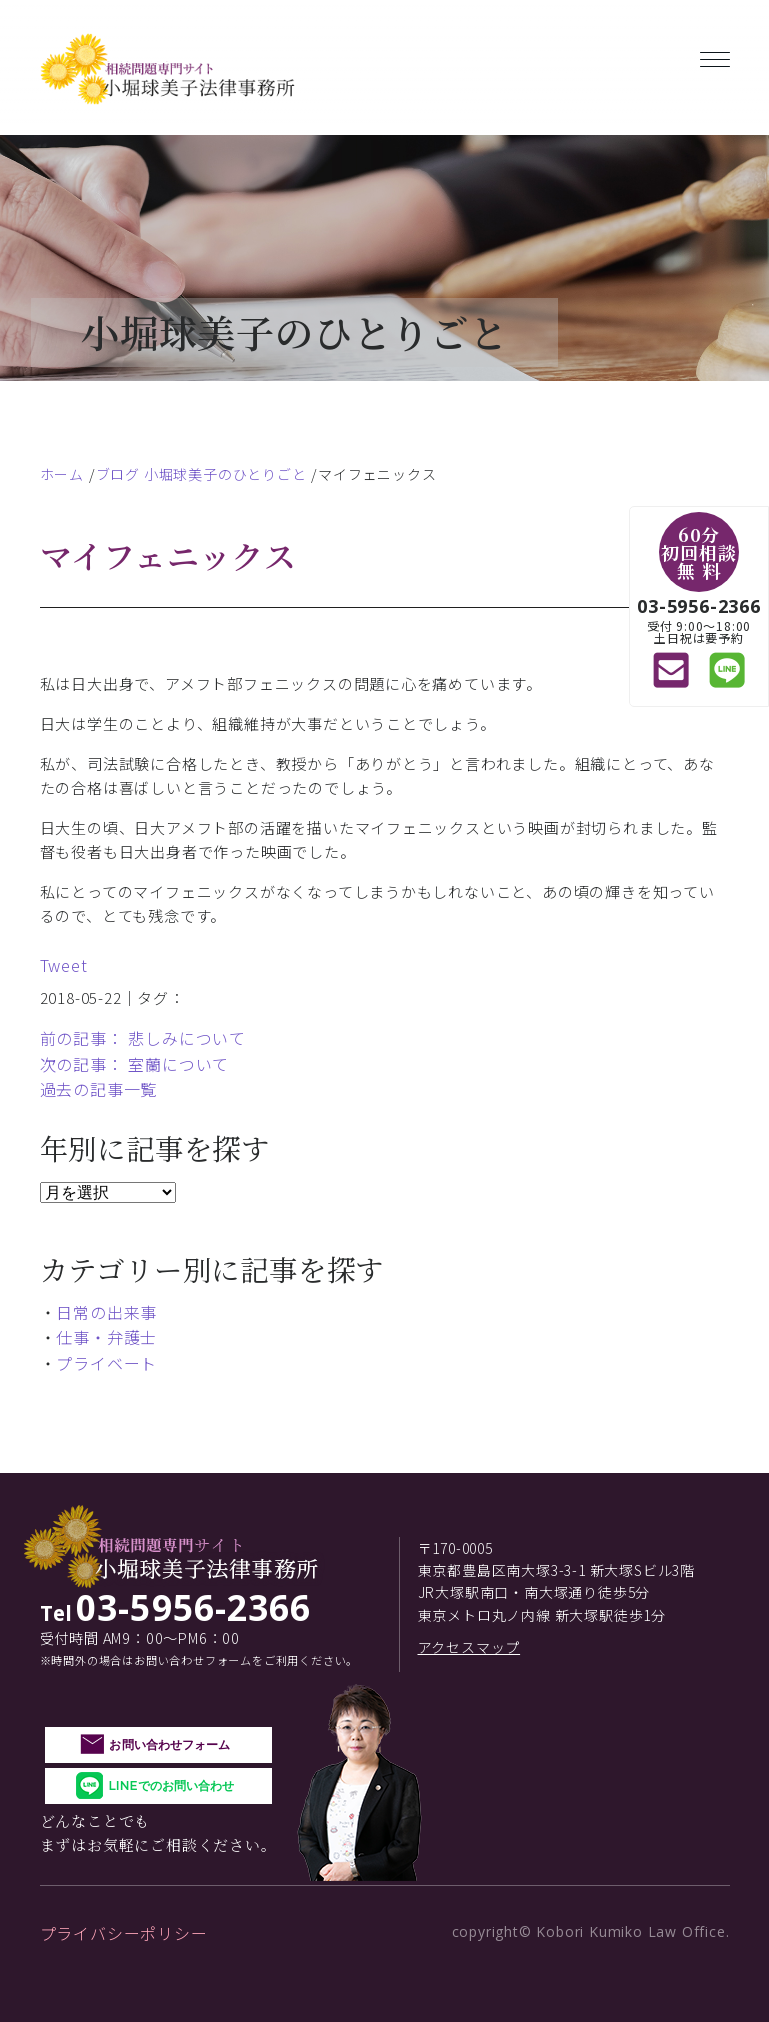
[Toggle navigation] (715, 55)
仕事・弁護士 (106, 1337)
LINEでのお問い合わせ (171, 1785)
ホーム (62, 474)
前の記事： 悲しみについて (143, 1038)
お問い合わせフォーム (169, 1744)
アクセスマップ (469, 1647)
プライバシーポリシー (124, 1933)
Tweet (64, 965)
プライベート (106, 1363)
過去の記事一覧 (99, 1089)
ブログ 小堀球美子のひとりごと (201, 474)
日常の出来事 (106, 1312)
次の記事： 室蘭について (135, 1064)
